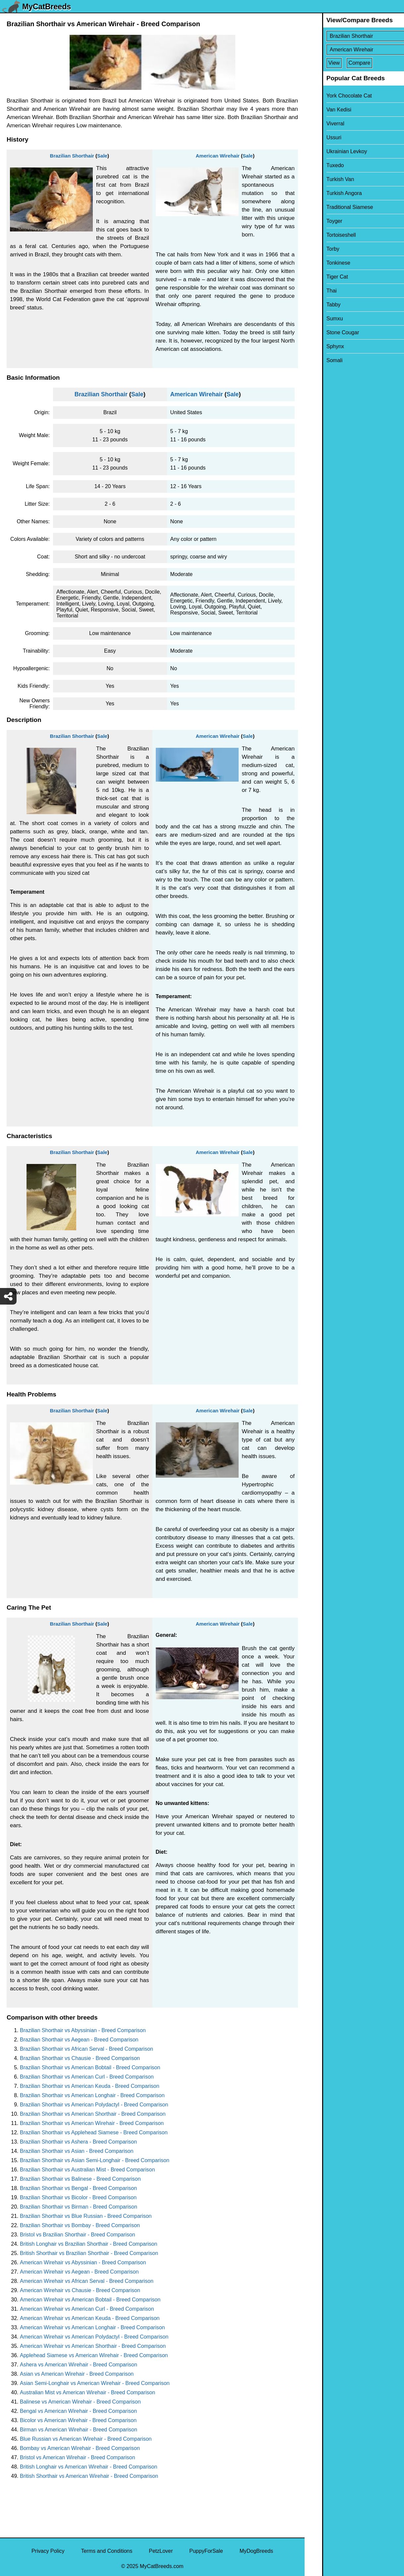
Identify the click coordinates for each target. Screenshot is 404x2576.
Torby (315, 249)
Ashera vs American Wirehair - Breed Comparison (78, 2364)
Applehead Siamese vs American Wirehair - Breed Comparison (94, 2355)
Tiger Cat (319, 277)
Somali (317, 360)
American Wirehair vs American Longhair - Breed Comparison (92, 2327)
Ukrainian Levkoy (329, 151)
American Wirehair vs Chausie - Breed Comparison (80, 2290)
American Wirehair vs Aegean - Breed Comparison (79, 2272)
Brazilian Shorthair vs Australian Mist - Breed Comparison (87, 2169)
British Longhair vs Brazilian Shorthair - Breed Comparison (88, 2244)
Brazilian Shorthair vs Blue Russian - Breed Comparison (86, 2216)
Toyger (317, 221)
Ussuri (316, 137)
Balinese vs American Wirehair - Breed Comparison (80, 2402)
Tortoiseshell (323, 235)
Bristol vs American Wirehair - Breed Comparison (77, 2457)
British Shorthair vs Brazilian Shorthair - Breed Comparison (89, 2253)
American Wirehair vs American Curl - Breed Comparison (87, 2309)
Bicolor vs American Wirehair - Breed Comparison (78, 2420)
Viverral (318, 123)
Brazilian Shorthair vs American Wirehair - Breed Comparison (92, 2123)
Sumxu (317, 318)
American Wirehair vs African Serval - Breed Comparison (86, 2281)
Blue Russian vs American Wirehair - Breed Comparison (85, 2439)
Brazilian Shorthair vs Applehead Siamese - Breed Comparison (94, 2132)
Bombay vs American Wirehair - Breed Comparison (80, 2448)
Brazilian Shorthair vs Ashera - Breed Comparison (78, 2142)
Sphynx (317, 346)
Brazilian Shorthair (72, 156)
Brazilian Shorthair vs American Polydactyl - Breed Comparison (94, 2104)
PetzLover (161, 2551)
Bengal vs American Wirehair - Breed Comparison (78, 2411)
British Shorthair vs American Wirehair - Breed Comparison (89, 2476)
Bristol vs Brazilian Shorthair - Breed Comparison (77, 2234)
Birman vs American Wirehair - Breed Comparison (78, 2429)
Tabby (316, 304)
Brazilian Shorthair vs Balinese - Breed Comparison (80, 2179)
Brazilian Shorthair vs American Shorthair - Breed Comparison (92, 2114)
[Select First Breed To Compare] (355, 36)
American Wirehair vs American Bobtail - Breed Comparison (90, 2299)
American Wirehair (218, 156)
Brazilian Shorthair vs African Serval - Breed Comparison (86, 2049)
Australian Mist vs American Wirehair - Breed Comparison (87, 2392)
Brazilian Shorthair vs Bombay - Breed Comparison (80, 2225)
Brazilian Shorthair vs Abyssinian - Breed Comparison (83, 2030)
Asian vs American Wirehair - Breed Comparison (77, 2374)
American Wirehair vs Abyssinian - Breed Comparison (83, 2262)
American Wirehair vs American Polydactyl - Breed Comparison (94, 2337)
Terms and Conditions (107, 2551)
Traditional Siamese (332, 207)
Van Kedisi (321, 109)
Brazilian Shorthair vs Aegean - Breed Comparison (79, 2039)
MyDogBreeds (256, 2551)
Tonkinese (321, 263)
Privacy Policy (48, 2551)
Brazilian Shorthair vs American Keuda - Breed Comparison (89, 2086)
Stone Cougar (325, 332)
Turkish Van (323, 179)
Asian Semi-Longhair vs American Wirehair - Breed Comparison (95, 2383)
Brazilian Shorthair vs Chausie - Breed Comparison (80, 2058)
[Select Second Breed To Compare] (355, 49)
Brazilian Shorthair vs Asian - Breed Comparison (76, 2151)
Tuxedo (317, 165)
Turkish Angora (326, 193)
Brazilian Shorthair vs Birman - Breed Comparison (78, 2207)
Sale (102, 156)
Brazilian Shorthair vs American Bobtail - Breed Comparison (90, 2067)
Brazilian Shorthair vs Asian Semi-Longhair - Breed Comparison (94, 2160)
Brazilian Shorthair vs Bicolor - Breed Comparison (78, 2197)
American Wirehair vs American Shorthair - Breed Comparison (93, 2346)
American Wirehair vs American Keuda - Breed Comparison (90, 2318)
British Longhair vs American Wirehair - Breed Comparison (88, 2467)
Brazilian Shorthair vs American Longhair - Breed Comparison (92, 2095)
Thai (314, 290)
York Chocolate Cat (331, 95)
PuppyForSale (206, 2551)
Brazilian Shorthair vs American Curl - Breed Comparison (87, 2077)
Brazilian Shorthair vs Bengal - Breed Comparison (78, 2188)
